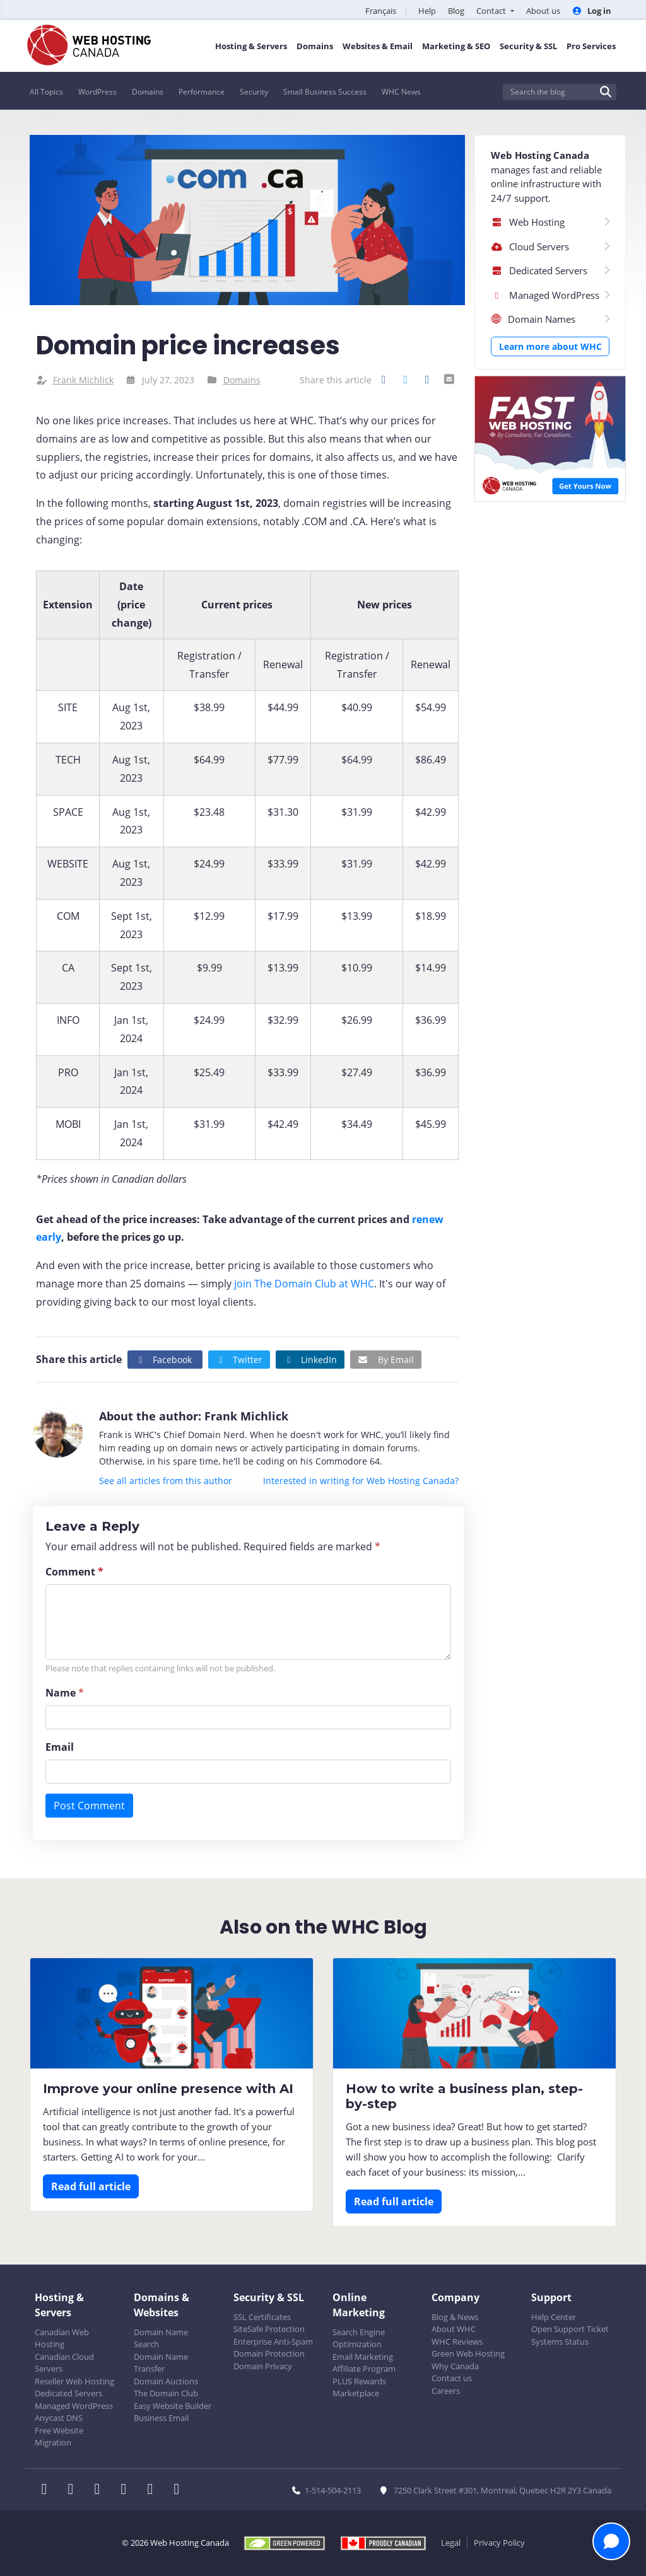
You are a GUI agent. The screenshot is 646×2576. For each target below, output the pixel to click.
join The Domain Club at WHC (304, 1284)
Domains (147, 91)
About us (543, 10)
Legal (451, 2542)
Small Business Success (325, 91)
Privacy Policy (499, 2542)
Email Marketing (362, 2356)
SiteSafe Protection (269, 2329)
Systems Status (560, 2341)
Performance (202, 91)
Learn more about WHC (550, 346)
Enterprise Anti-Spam (273, 2341)
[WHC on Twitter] (74, 2490)
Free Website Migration (59, 2437)
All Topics (46, 91)
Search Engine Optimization (358, 2338)
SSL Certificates (262, 2317)
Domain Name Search (161, 2338)
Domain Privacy (262, 2366)
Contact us (452, 2378)
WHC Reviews (457, 2341)
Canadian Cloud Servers (64, 2363)
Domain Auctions (166, 2381)
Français (380, 10)
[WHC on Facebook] (48, 2490)
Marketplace (355, 2393)
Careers (446, 2390)
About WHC (454, 2329)
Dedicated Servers (68, 2393)
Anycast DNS (59, 2417)
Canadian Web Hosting (62, 2338)
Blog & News (455, 2317)
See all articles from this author (165, 1481)
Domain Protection (269, 2353)
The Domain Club (166, 2393)
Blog (456, 10)
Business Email (161, 2417)
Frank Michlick (83, 380)
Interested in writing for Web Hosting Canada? (361, 1481)
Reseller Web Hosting (74, 2381)
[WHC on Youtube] (154, 2490)
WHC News (401, 91)
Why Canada (455, 2366)
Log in (591, 10)
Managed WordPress (74, 2405)
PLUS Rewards (359, 2381)
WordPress (97, 91)
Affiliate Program (364, 2368)
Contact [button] (492, 10)
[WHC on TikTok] (179, 2490)
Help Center (553, 2317)
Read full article (91, 2186)
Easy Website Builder (172, 2405)
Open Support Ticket (570, 2329)
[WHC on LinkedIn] (101, 2490)
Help (427, 10)
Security (254, 91)
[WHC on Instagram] (127, 2490)
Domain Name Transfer (161, 2363)
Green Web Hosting (468, 2353)
